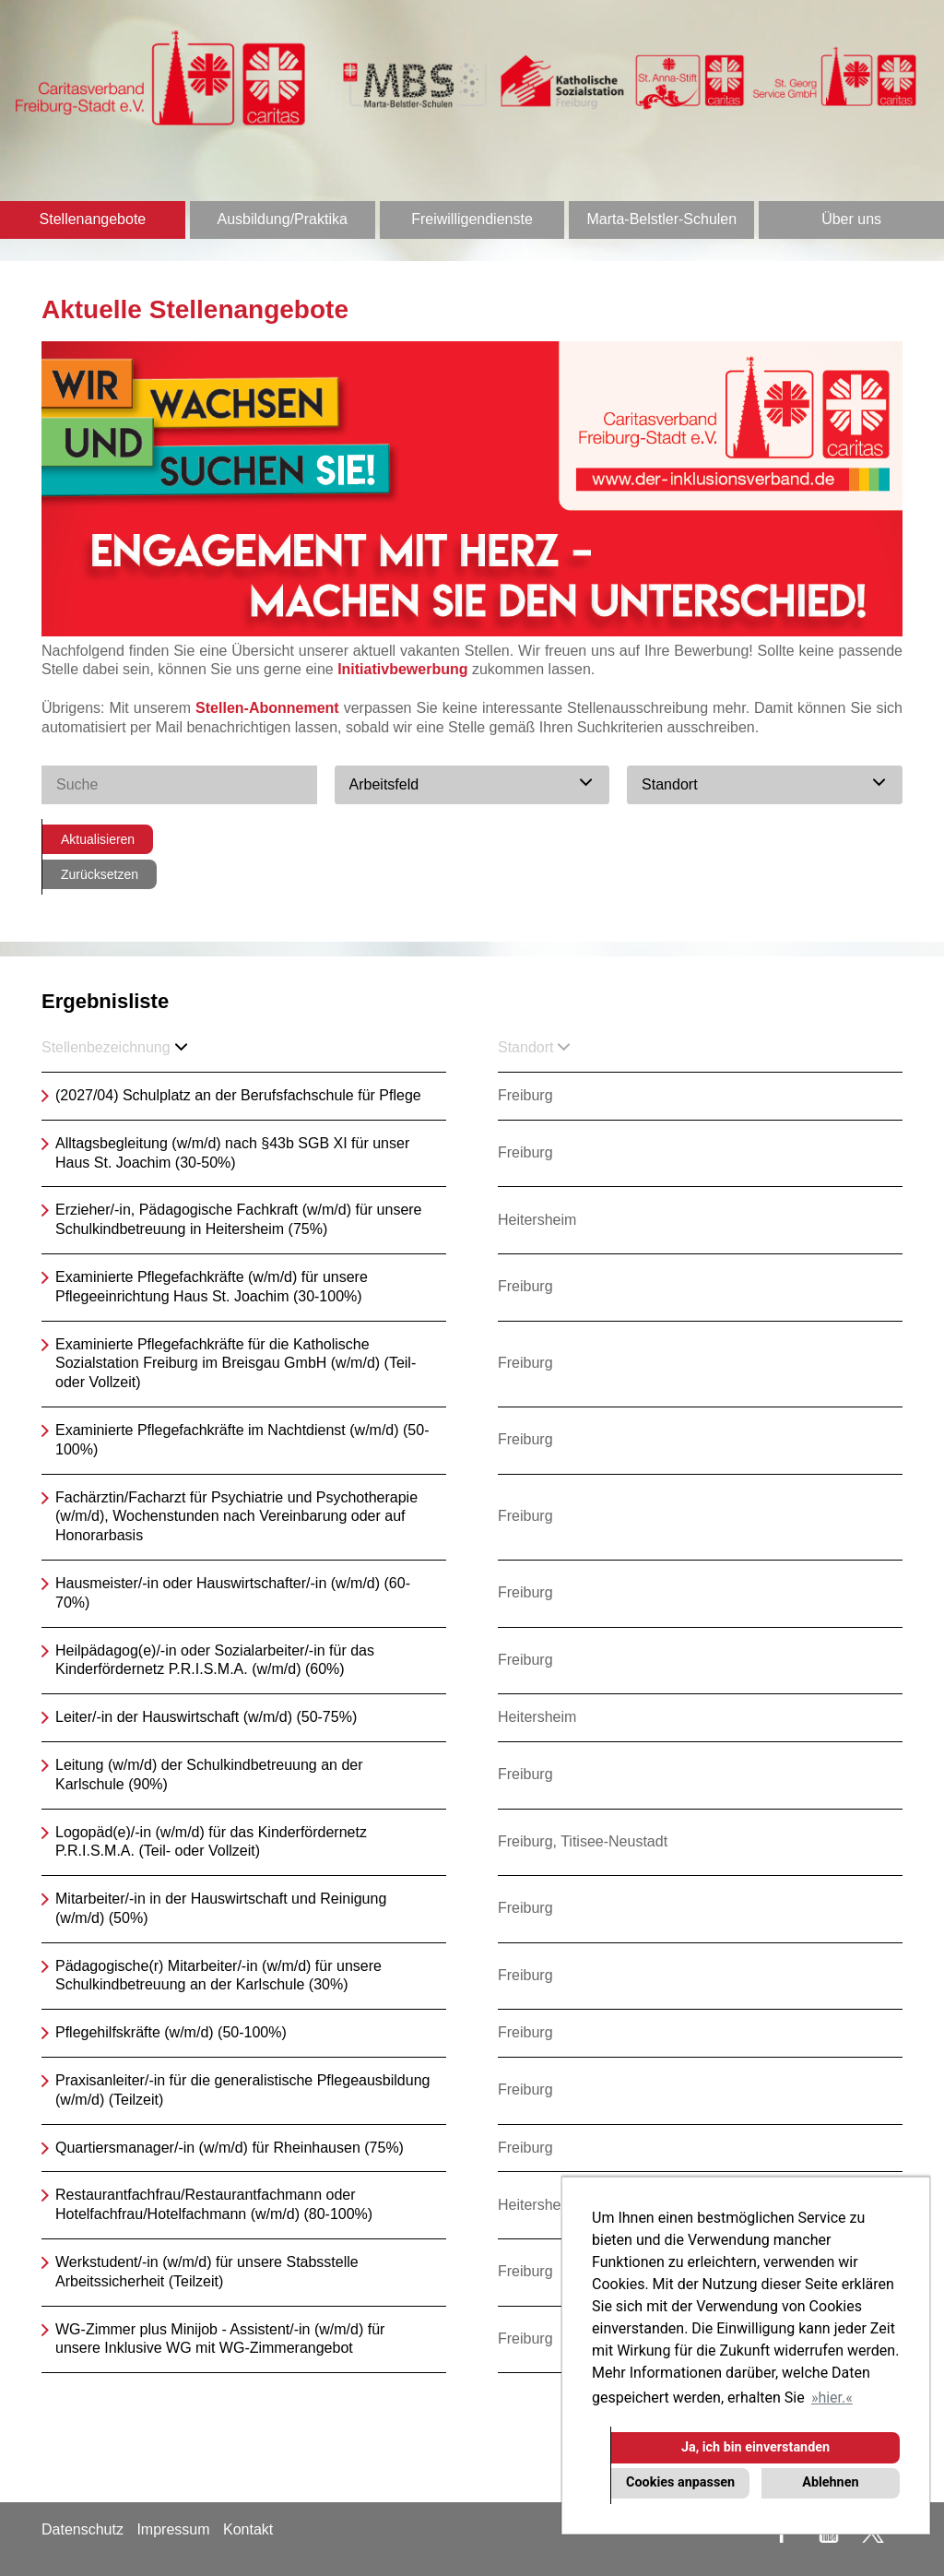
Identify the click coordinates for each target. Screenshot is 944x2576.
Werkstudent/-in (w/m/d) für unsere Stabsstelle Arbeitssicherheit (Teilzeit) (207, 2271)
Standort (534, 1047)
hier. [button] (831, 2397)
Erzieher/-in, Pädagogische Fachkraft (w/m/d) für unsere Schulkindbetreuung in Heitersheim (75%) (238, 1219)
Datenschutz (82, 2529)
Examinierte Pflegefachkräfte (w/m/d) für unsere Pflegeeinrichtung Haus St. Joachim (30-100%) (211, 1286)
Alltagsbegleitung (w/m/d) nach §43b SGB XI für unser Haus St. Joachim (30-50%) (232, 1152)
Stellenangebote (93, 219)
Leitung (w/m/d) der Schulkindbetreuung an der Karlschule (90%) (209, 1774)
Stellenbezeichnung (114, 1047)
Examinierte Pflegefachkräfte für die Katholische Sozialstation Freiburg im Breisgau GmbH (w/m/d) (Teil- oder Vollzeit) (235, 1363)
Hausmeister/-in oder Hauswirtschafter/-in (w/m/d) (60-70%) (232, 1592)
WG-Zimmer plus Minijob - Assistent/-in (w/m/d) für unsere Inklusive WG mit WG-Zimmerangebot (219, 2338)
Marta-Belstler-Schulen (661, 219)
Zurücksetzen (99, 874)
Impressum (172, 2529)
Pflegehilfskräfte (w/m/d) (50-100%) (171, 2032)
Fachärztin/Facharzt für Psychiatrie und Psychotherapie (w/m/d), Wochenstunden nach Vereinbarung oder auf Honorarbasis (236, 1517)
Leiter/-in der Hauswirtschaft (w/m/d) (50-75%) (206, 1717)
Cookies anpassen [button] (680, 2482)
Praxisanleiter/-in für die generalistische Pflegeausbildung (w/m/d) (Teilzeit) (242, 2089)
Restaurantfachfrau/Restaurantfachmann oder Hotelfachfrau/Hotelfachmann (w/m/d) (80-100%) (213, 2204)
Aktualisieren (98, 839)
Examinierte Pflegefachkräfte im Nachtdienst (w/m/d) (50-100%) (242, 1439)
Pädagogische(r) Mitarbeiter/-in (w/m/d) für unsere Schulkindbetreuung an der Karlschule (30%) (218, 1975)
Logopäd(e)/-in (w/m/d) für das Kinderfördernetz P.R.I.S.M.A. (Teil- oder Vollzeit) (211, 1841)
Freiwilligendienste (472, 219)
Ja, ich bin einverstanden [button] (755, 2447)
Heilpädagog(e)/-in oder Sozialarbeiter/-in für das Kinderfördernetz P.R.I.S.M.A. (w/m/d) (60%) (214, 1660)
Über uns (851, 219)
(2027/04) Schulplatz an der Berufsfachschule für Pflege (238, 1095)
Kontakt (248, 2529)
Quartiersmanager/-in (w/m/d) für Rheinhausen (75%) (229, 2147)
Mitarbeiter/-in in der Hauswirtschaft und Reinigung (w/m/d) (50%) (220, 1908)
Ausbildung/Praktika (282, 219)
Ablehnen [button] (830, 2482)
